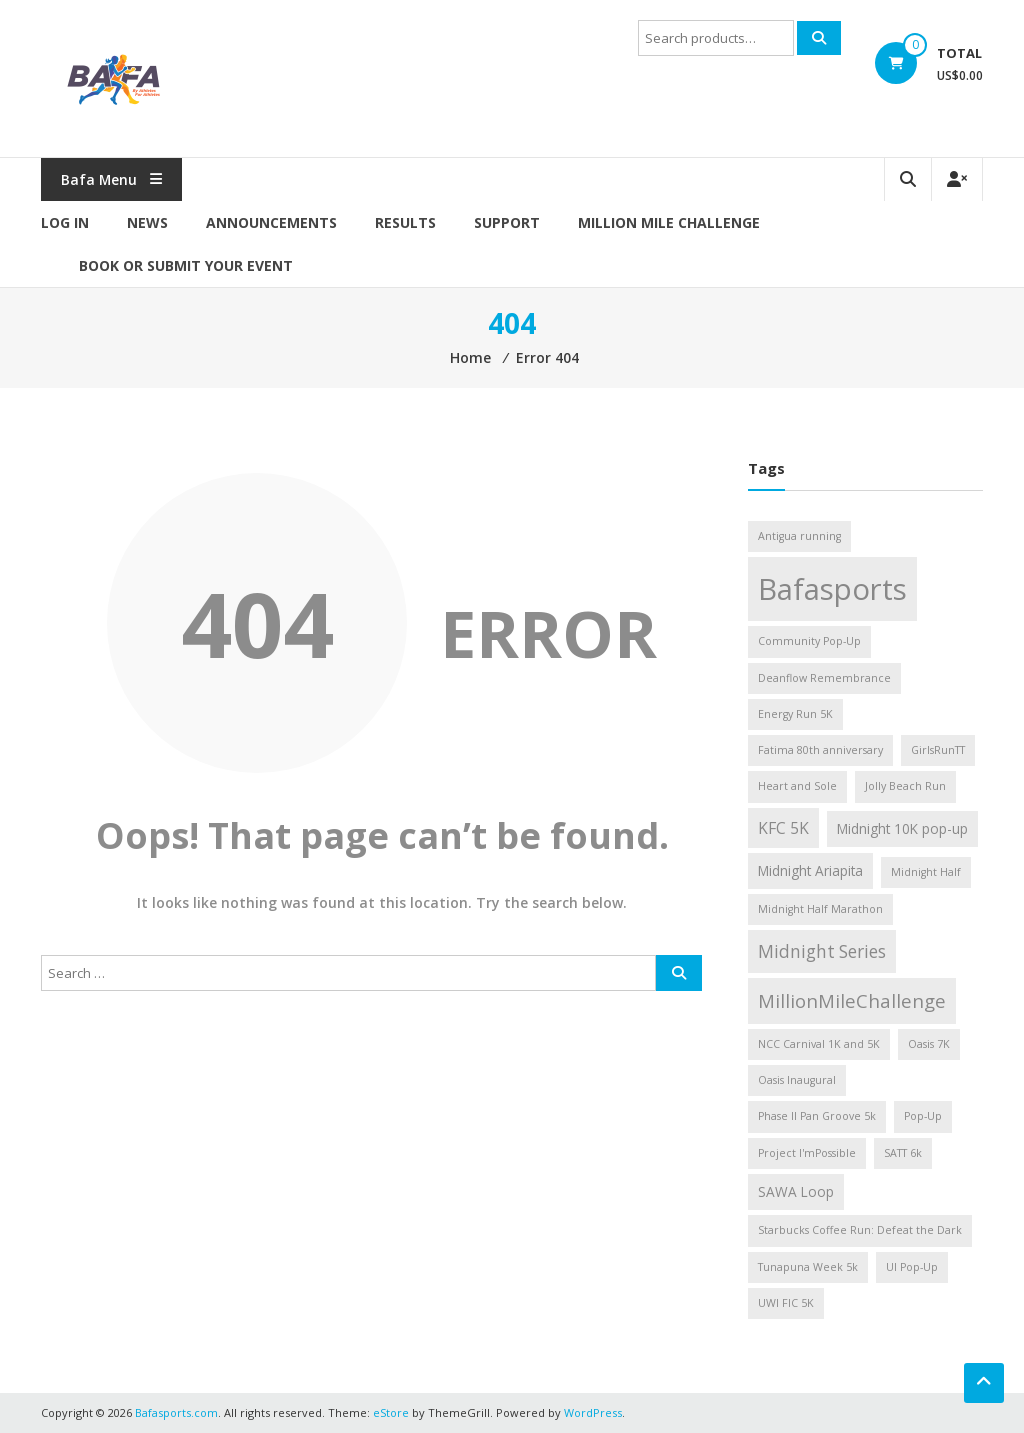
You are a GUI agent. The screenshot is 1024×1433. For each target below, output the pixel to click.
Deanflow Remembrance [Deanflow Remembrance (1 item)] (824, 678)
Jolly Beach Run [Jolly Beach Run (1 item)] (905, 786)
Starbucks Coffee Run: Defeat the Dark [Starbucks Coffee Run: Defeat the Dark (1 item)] (860, 1230)
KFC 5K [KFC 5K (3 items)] (783, 828)
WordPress (593, 1412)
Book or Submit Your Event (186, 265)
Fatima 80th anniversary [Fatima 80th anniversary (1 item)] (820, 750)
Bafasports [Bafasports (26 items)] (832, 589)
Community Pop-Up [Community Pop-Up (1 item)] (809, 641)
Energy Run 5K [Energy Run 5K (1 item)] (795, 714)
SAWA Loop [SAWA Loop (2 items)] (796, 1191)
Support (507, 222)
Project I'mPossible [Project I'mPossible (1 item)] (807, 1153)
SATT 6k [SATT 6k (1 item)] (903, 1153)
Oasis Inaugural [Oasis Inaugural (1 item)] (797, 1080)
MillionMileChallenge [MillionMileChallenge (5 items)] (852, 1000)
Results (405, 222)
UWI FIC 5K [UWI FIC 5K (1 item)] (786, 1303)
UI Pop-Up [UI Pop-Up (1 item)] (912, 1267)
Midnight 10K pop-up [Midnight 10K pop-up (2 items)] (902, 828)
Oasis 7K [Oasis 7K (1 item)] (929, 1044)
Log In (65, 222)
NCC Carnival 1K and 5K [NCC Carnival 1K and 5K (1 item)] (819, 1044)
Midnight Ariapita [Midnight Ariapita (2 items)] (810, 870)
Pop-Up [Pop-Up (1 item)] (923, 1116)
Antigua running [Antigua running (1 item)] (799, 536)
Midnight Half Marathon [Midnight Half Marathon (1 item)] (820, 909)
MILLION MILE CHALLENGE (669, 222)
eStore (391, 1412)
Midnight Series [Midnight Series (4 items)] (822, 951)
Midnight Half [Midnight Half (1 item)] (926, 872)
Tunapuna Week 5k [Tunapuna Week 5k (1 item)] (808, 1267)
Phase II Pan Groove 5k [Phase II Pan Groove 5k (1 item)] (817, 1116)
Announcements (271, 222)
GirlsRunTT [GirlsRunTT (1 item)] (938, 750)
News (147, 222)
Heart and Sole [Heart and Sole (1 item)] (797, 786)
